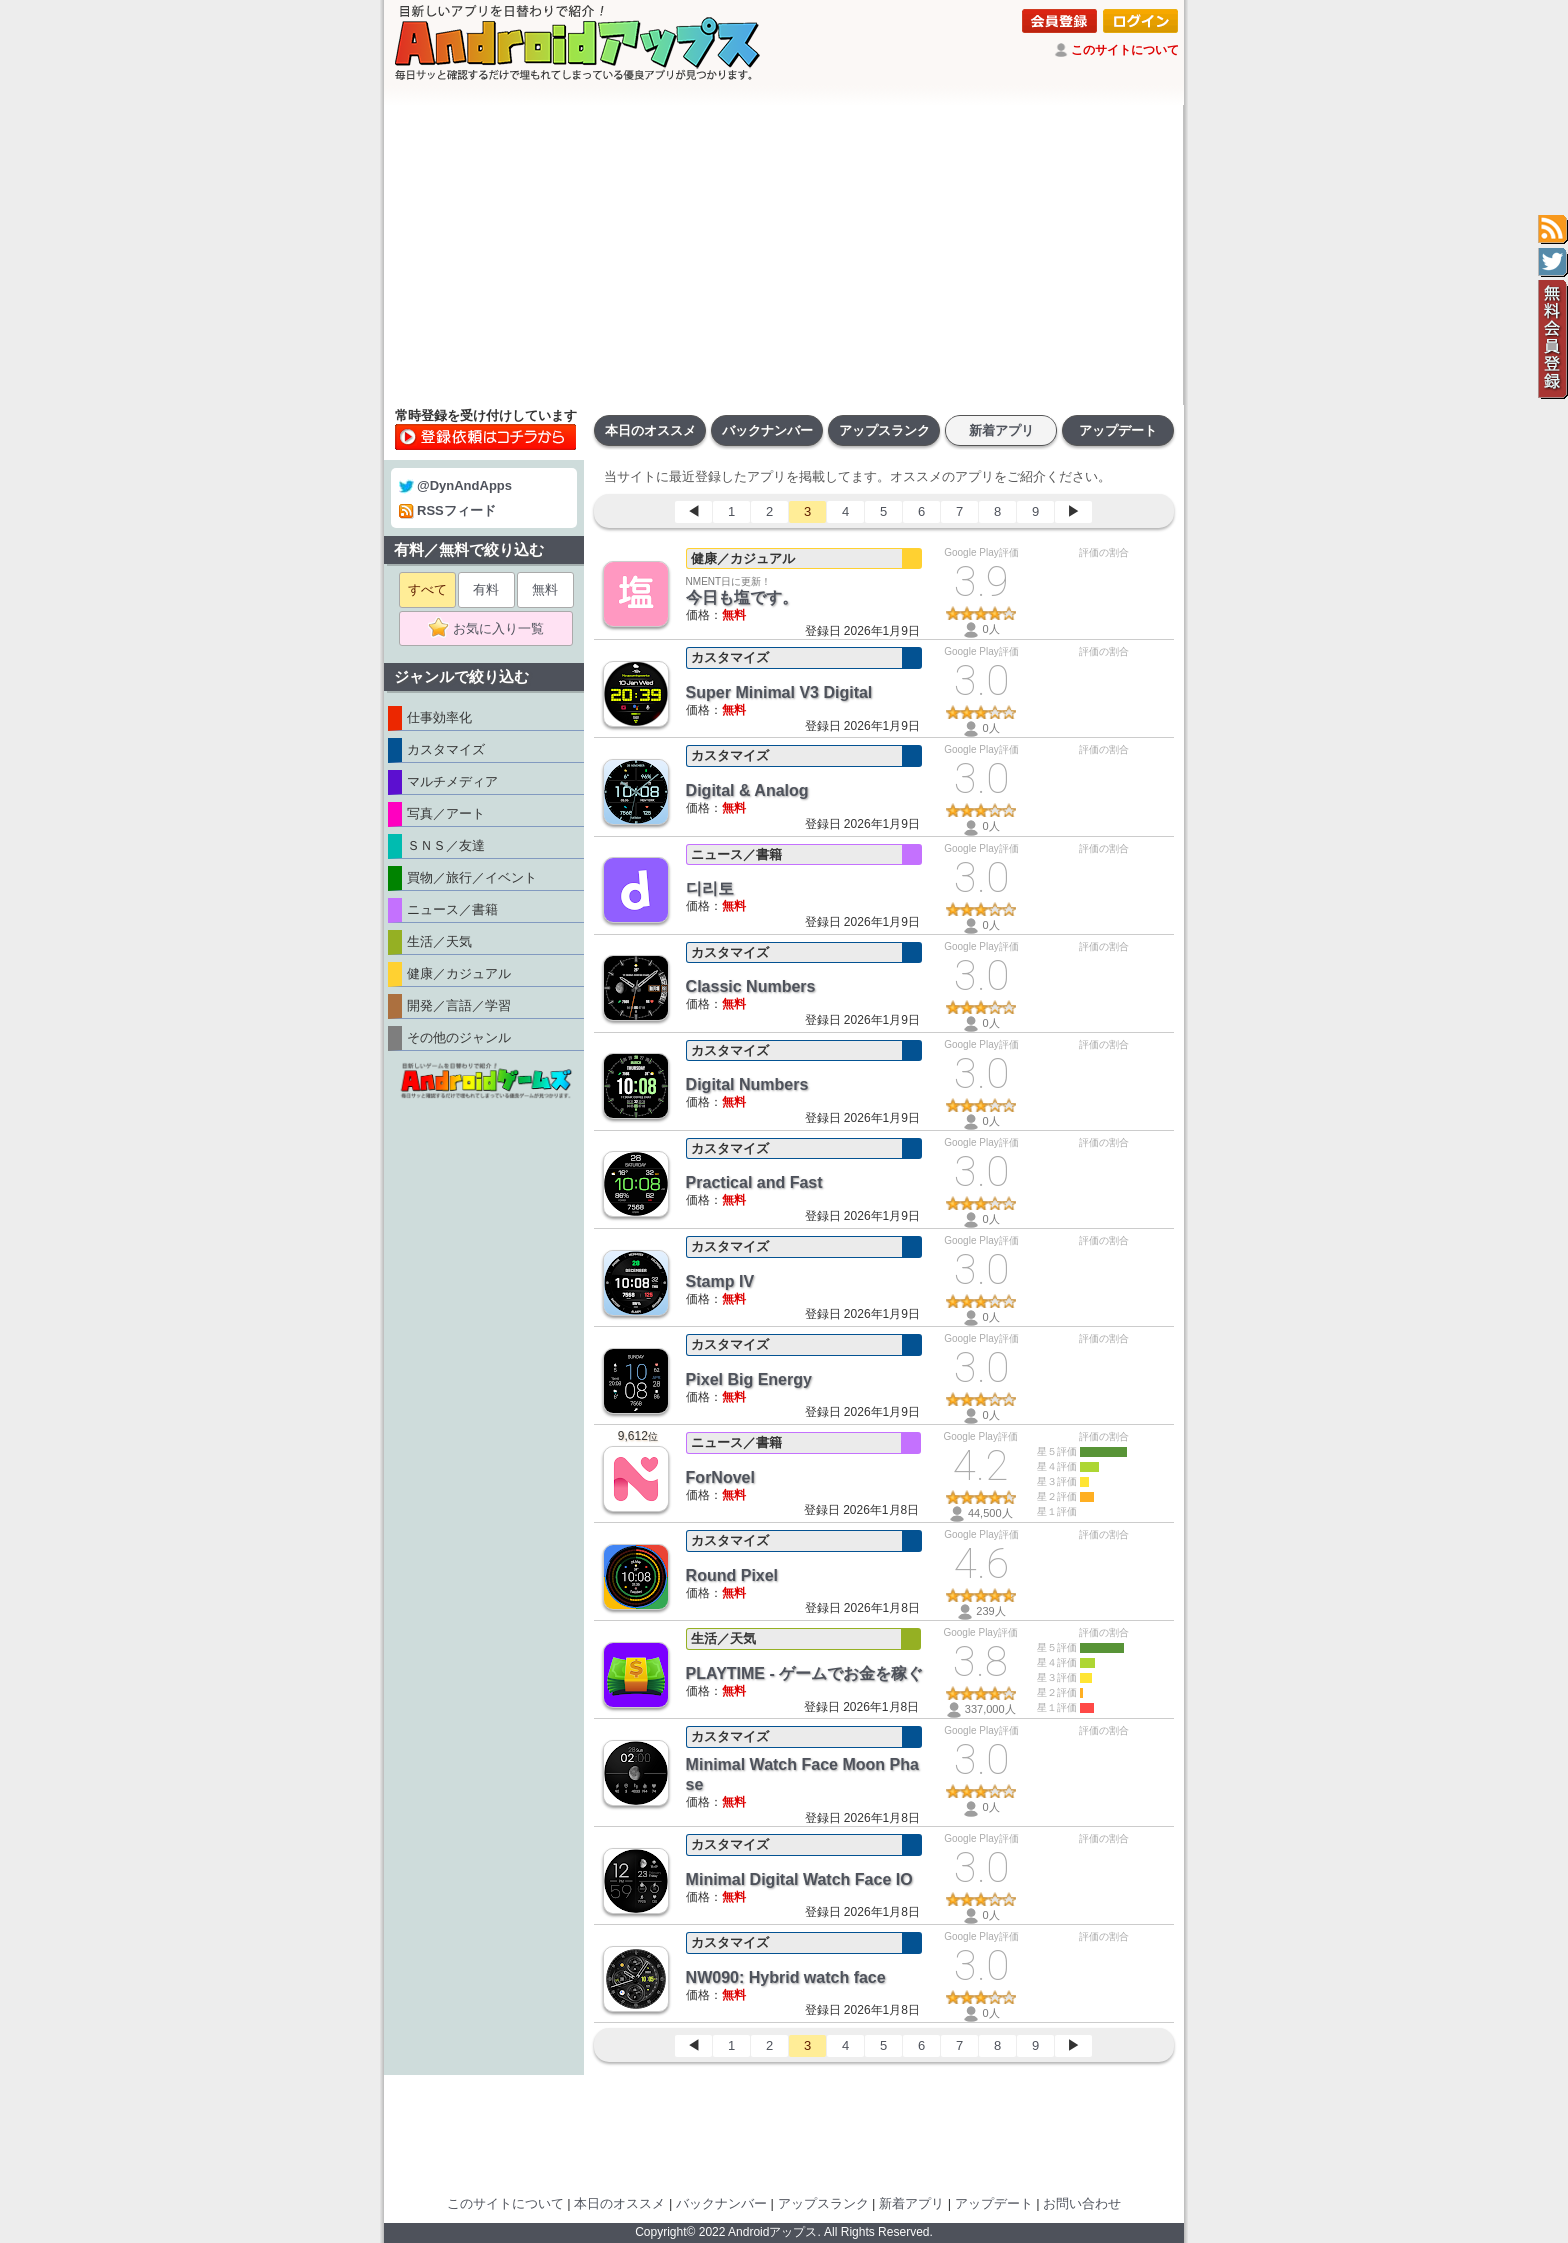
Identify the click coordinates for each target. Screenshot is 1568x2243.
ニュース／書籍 (736, 854)
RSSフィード (447, 510)
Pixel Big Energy (749, 1379)
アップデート (1118, 430)
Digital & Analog (747, 790)
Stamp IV (720, 1281)
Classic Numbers (751, 986)
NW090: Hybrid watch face (786, 1977)
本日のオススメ (650, 430)
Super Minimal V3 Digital (779, 692)
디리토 (710, 888)
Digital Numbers (747, 1084)
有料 (486, 589)
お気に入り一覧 (492, 629)
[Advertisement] (784, 255)
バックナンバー (767, 430)
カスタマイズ (730, 657)
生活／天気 (723, 1638)
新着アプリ (1001, 430)
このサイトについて (1125, 50)
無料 (545, 589)
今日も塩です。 (742, 597)
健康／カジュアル (743, 558)
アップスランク (884, 430)
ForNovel (720, 1477)
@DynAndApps (455, 485)
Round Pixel (732, 1575)
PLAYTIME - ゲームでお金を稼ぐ (805, 1673)
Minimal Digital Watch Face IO (799, 1879)
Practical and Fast (754, 1182)
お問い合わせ (1082, 2203)
